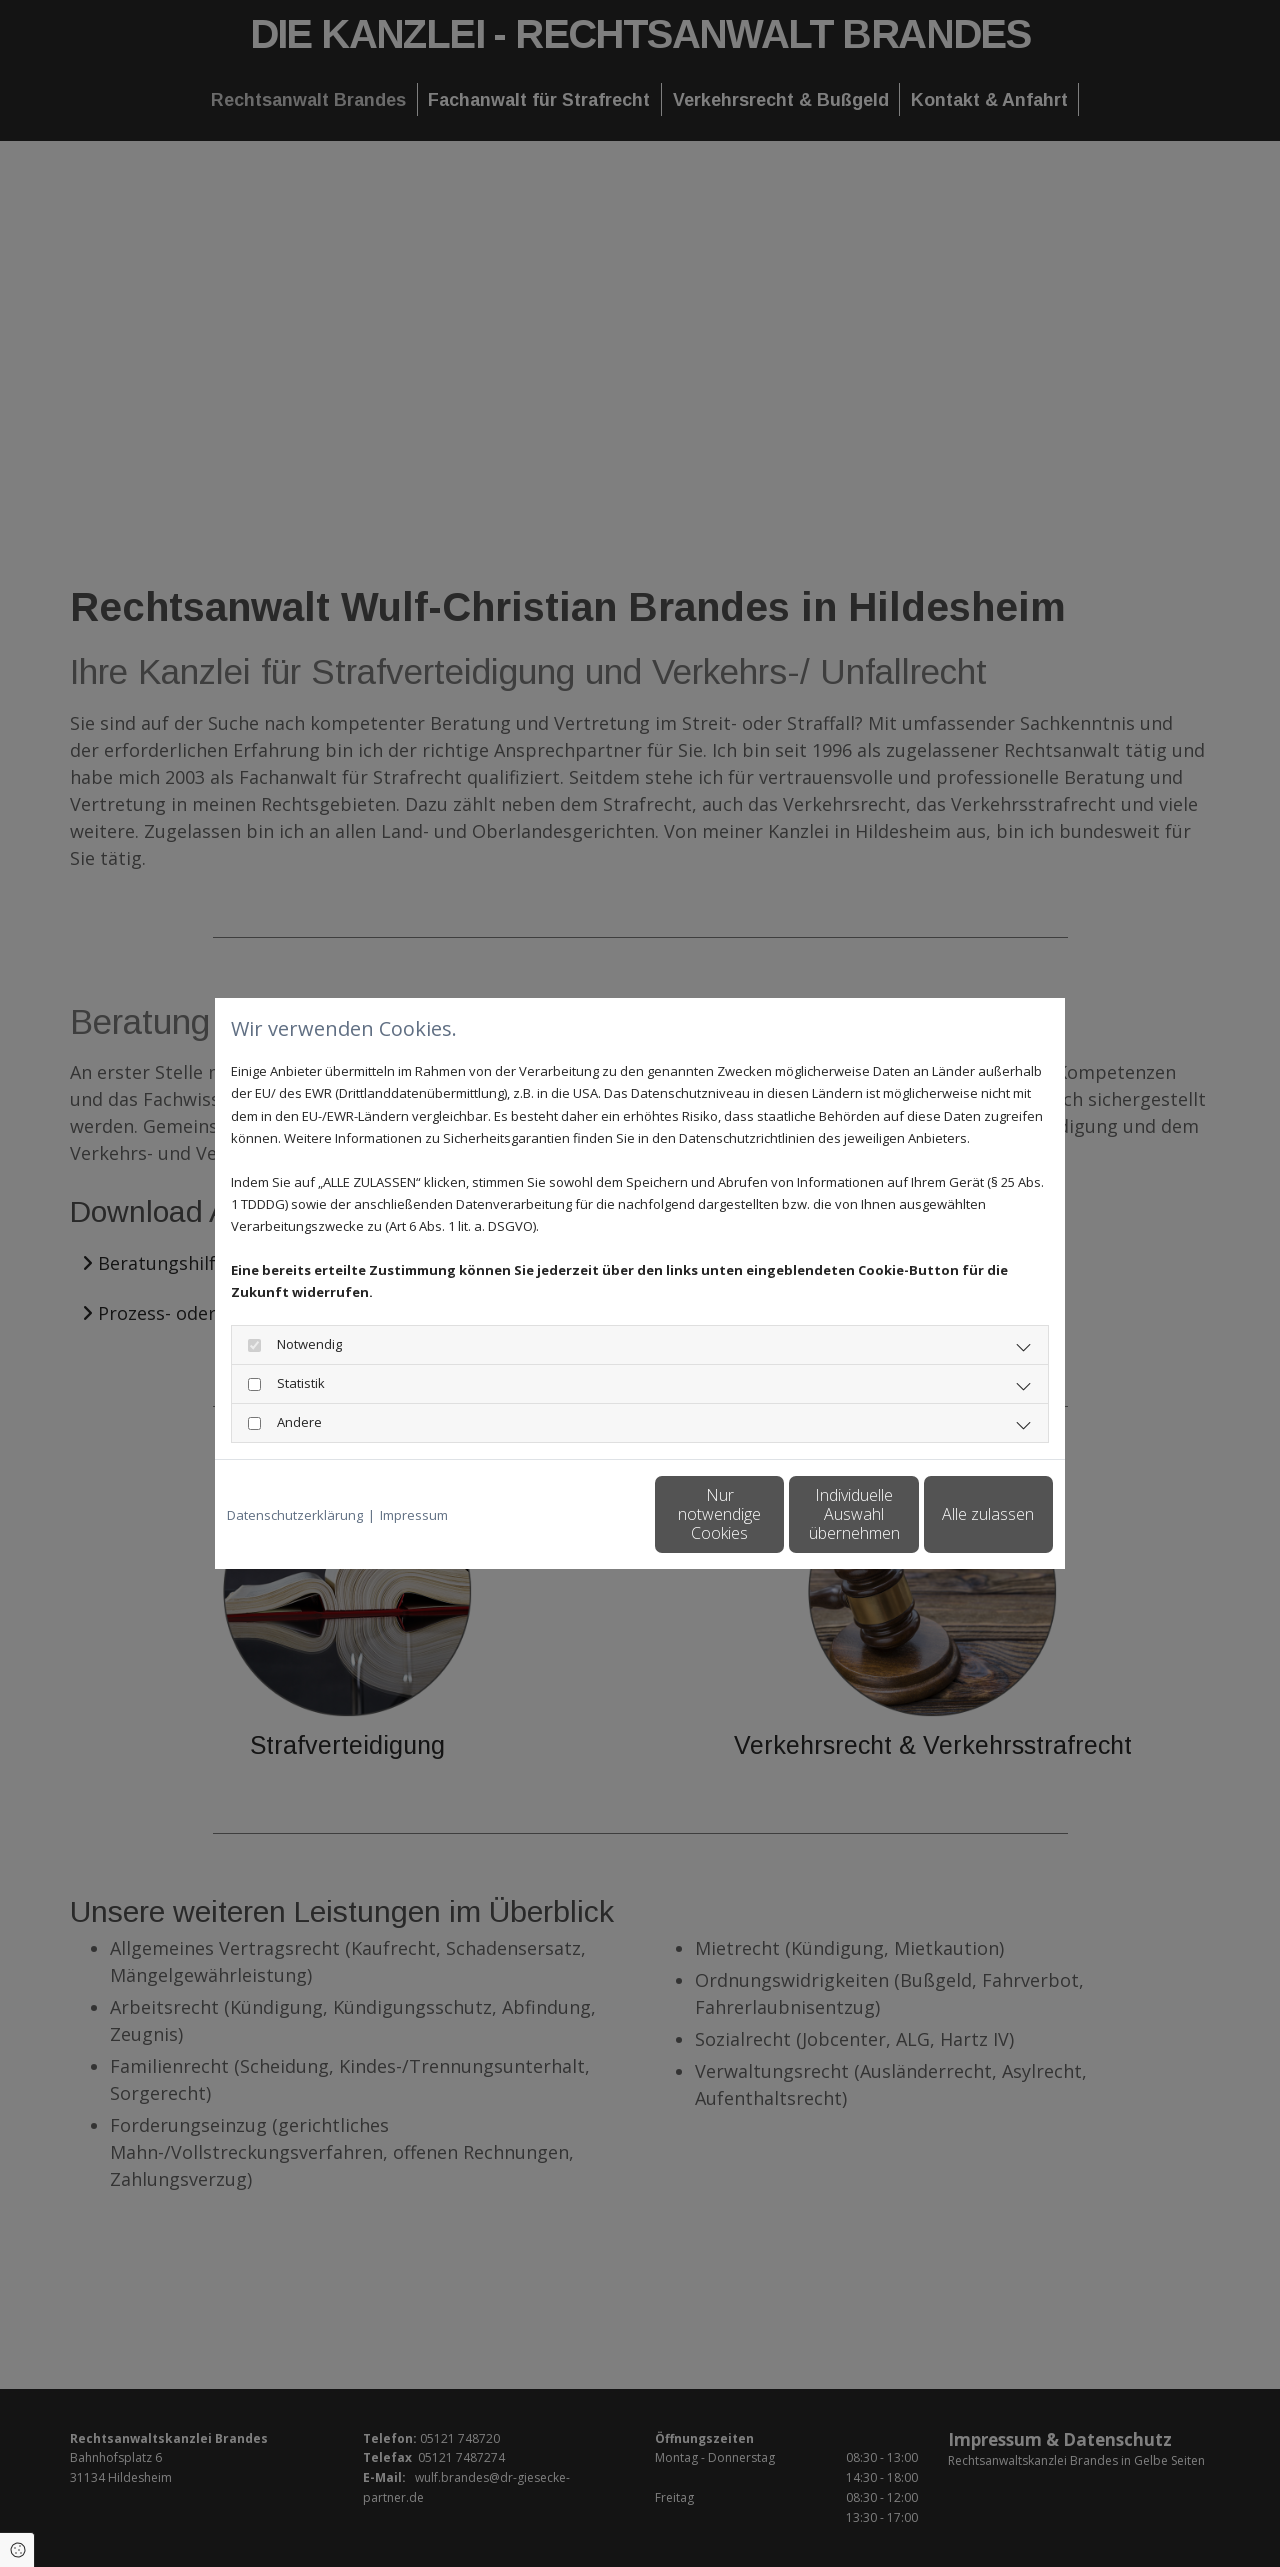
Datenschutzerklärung (295, 1515)
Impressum (414, 1515)
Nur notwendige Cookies (580, 1513)
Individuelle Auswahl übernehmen (771, 1513)
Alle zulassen (961, 1514)
